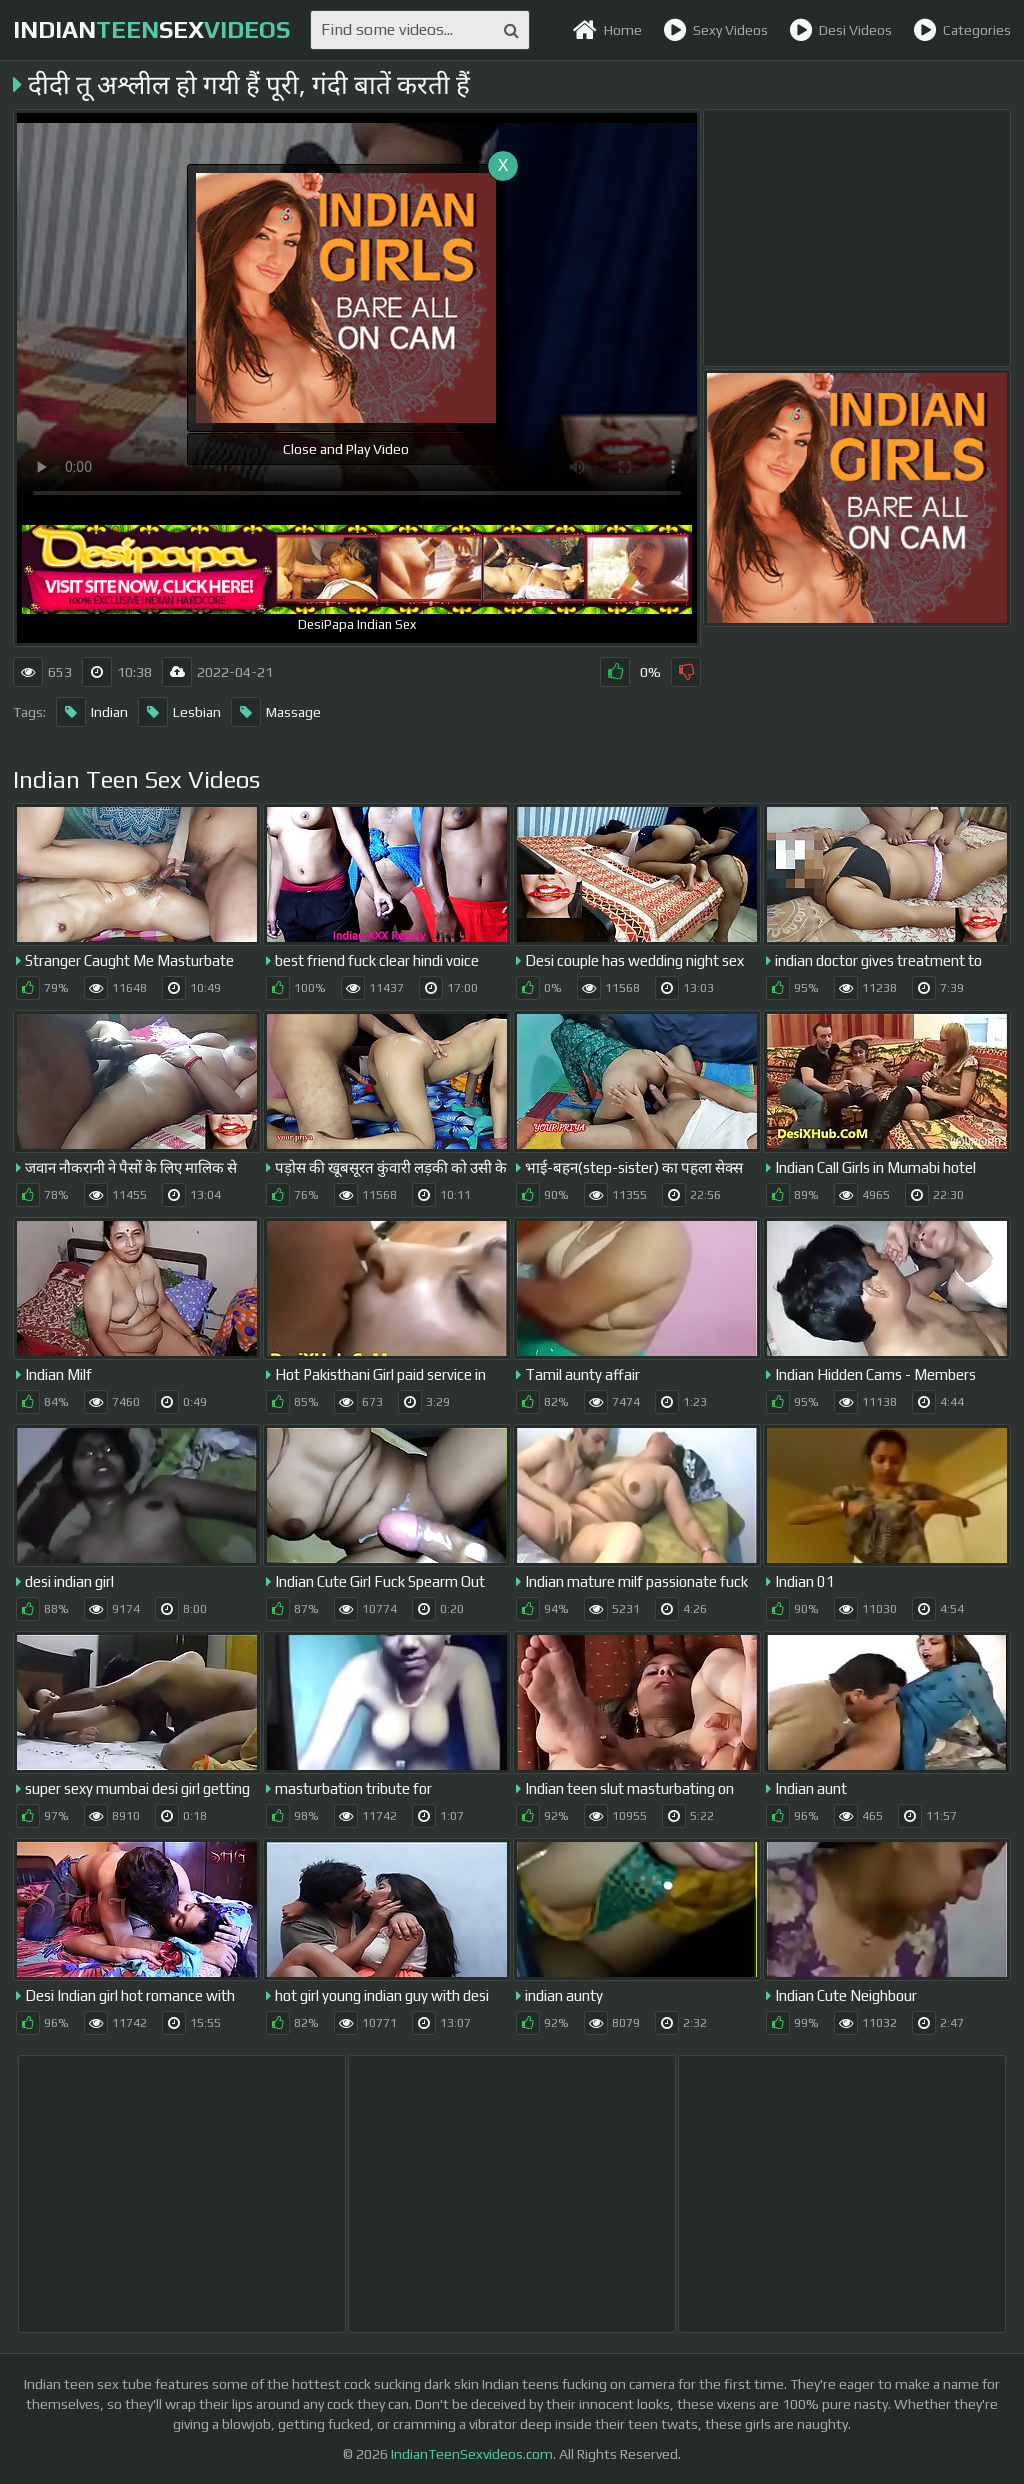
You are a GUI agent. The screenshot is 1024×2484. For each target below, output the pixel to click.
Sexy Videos (715, 30)
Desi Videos (840, 30)
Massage (276, 712)
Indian (92, 712)
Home (607, 30)
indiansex (151, 29)
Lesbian (179, 712)
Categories (962, 30)
